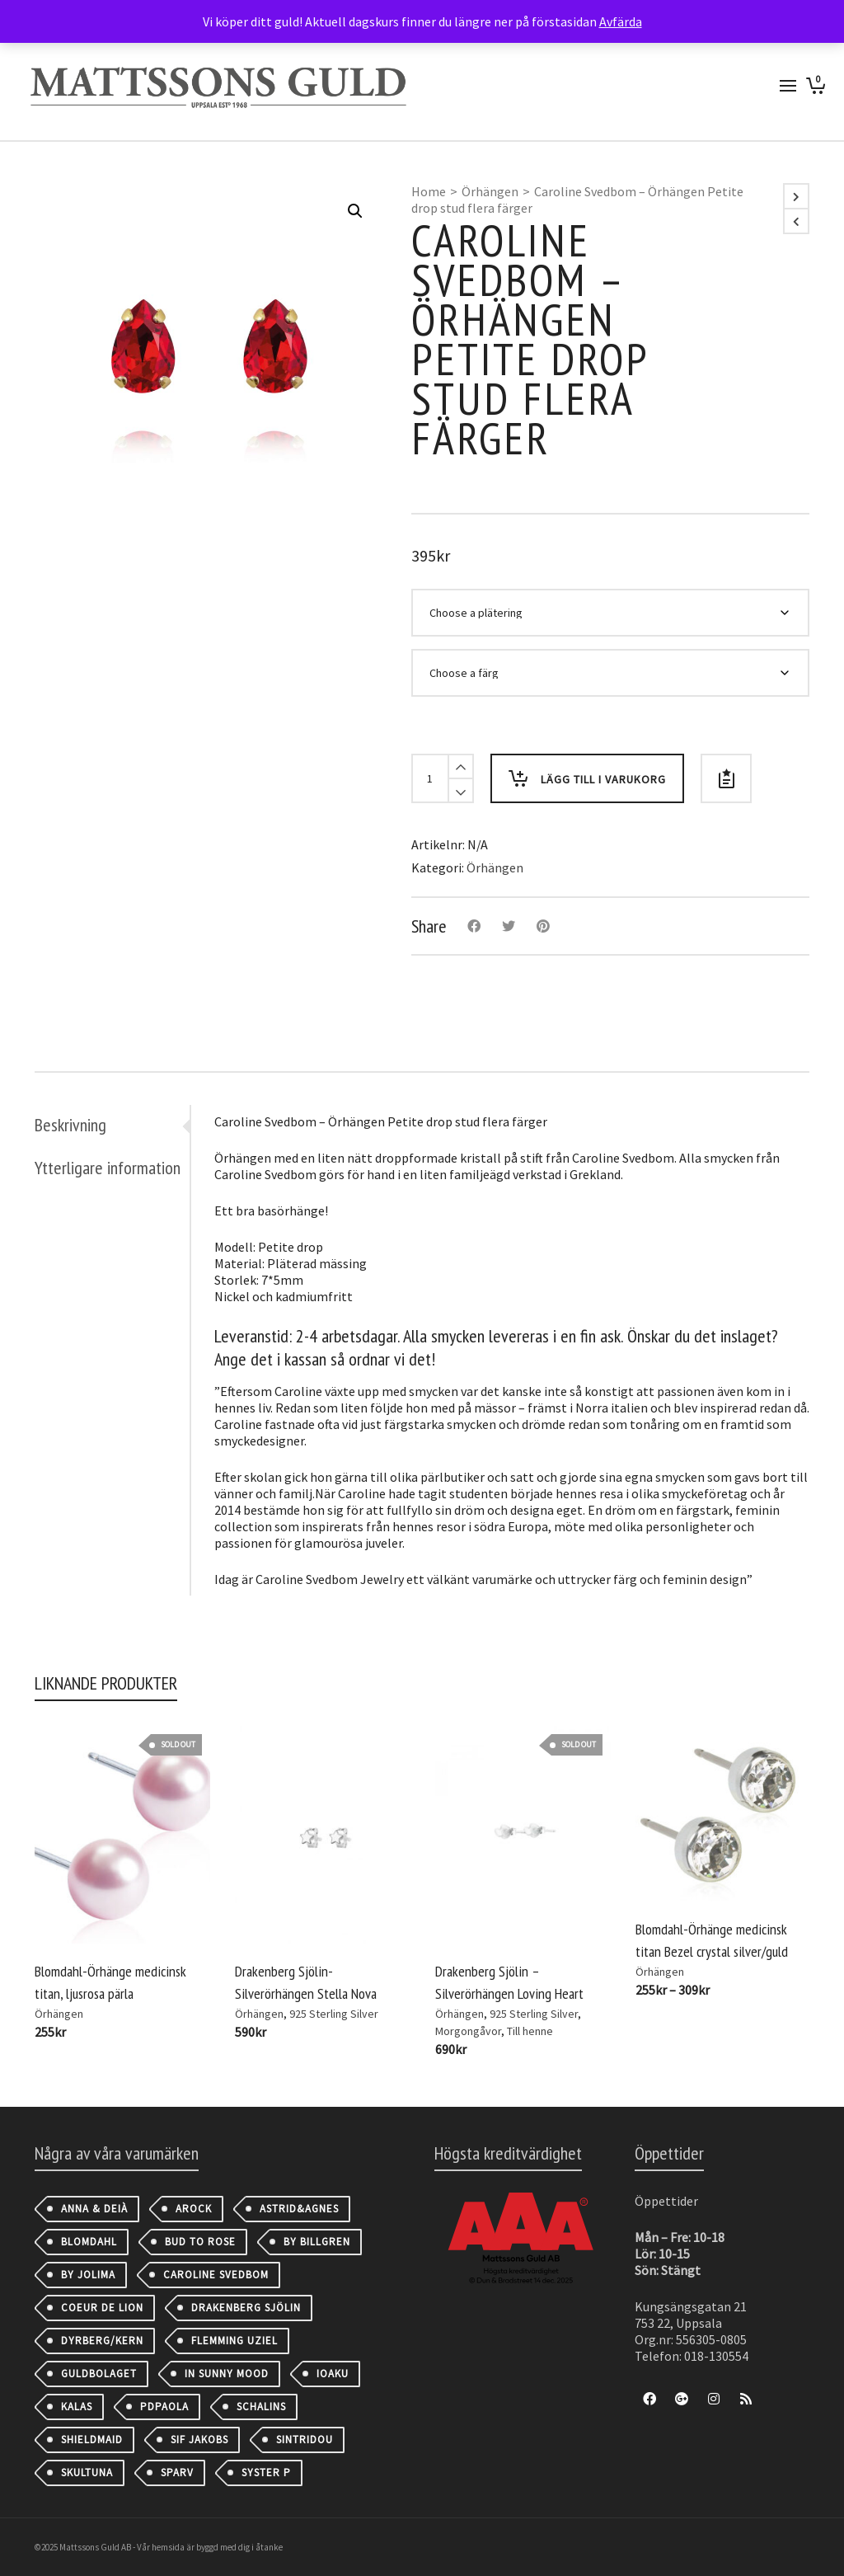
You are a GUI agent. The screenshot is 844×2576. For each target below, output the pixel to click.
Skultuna (87, 2473)
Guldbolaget (99, 2374)
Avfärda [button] (620, 21)
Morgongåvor (468, 2031)
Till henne (530, 2031)
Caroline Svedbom (216, 2275)
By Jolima (88, 2275)
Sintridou (304, 2440)
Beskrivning (70, 1124)
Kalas (76, 2407)
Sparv (177, 2473)
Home (428, 191)
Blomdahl (89, 2242)
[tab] (112, 1125)
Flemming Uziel (234, 2341)
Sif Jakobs (199, 2440)
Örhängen (490, 191)
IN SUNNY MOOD (227, 2374)
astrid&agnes (299, 2209)
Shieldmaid (92, 2440)
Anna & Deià (94, 2209)
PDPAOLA (164, 2407)
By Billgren (317, 2242)
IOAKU (332, 2374)
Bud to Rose (200, 2242)
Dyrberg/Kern (102, 2341)
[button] (355, 211)
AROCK (194, 2209)
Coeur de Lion (102, 2308)
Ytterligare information (108, 1167)
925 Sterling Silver (333, 2013)
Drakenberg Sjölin (246, 2308)
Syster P (266, 2473)
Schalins (261, 2407)
